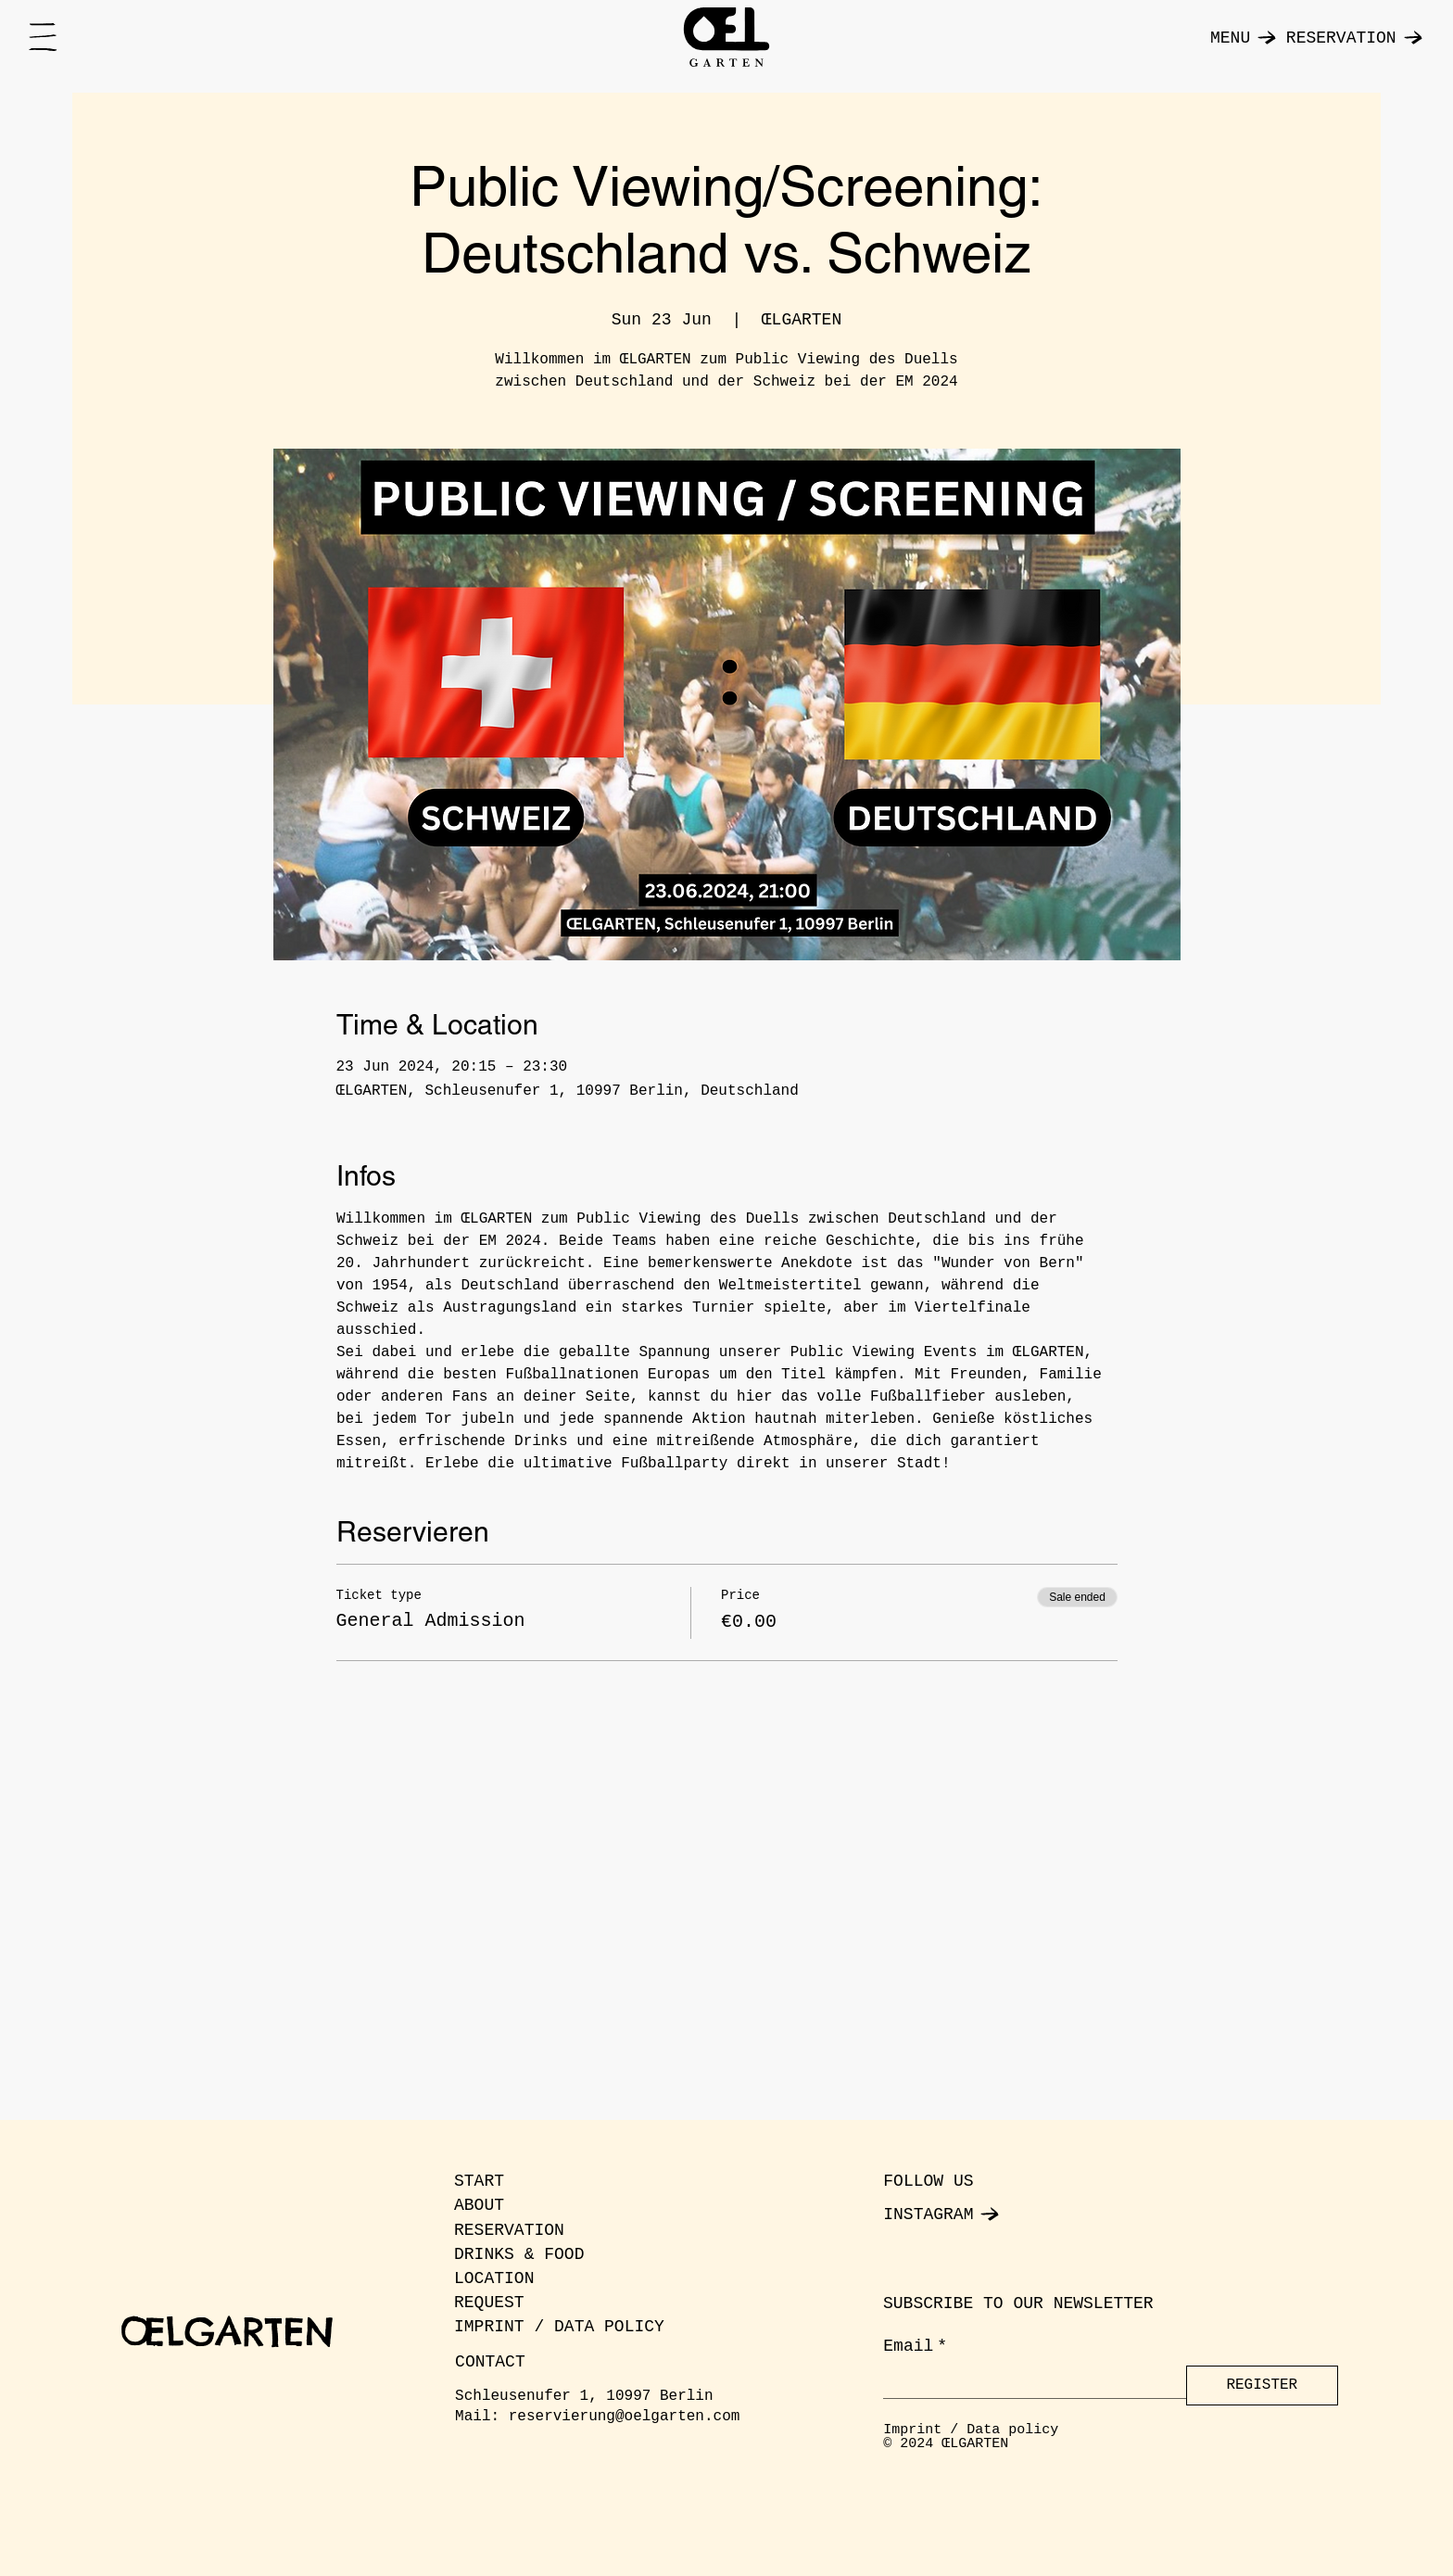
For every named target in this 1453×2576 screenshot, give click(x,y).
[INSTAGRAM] (975, 2214)
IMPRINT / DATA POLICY (559, 2326)
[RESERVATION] (1344, 37)
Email (915, 2346)
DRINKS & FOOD (519, 2254)
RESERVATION (509, 2230)
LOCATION (494, 2278)
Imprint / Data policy (970, 2430)
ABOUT (479, 2205)
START (479, 2181)
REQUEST (489, 2302)
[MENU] (1234, 37)
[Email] (1029, 2382)
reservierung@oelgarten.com (624, 2416)
